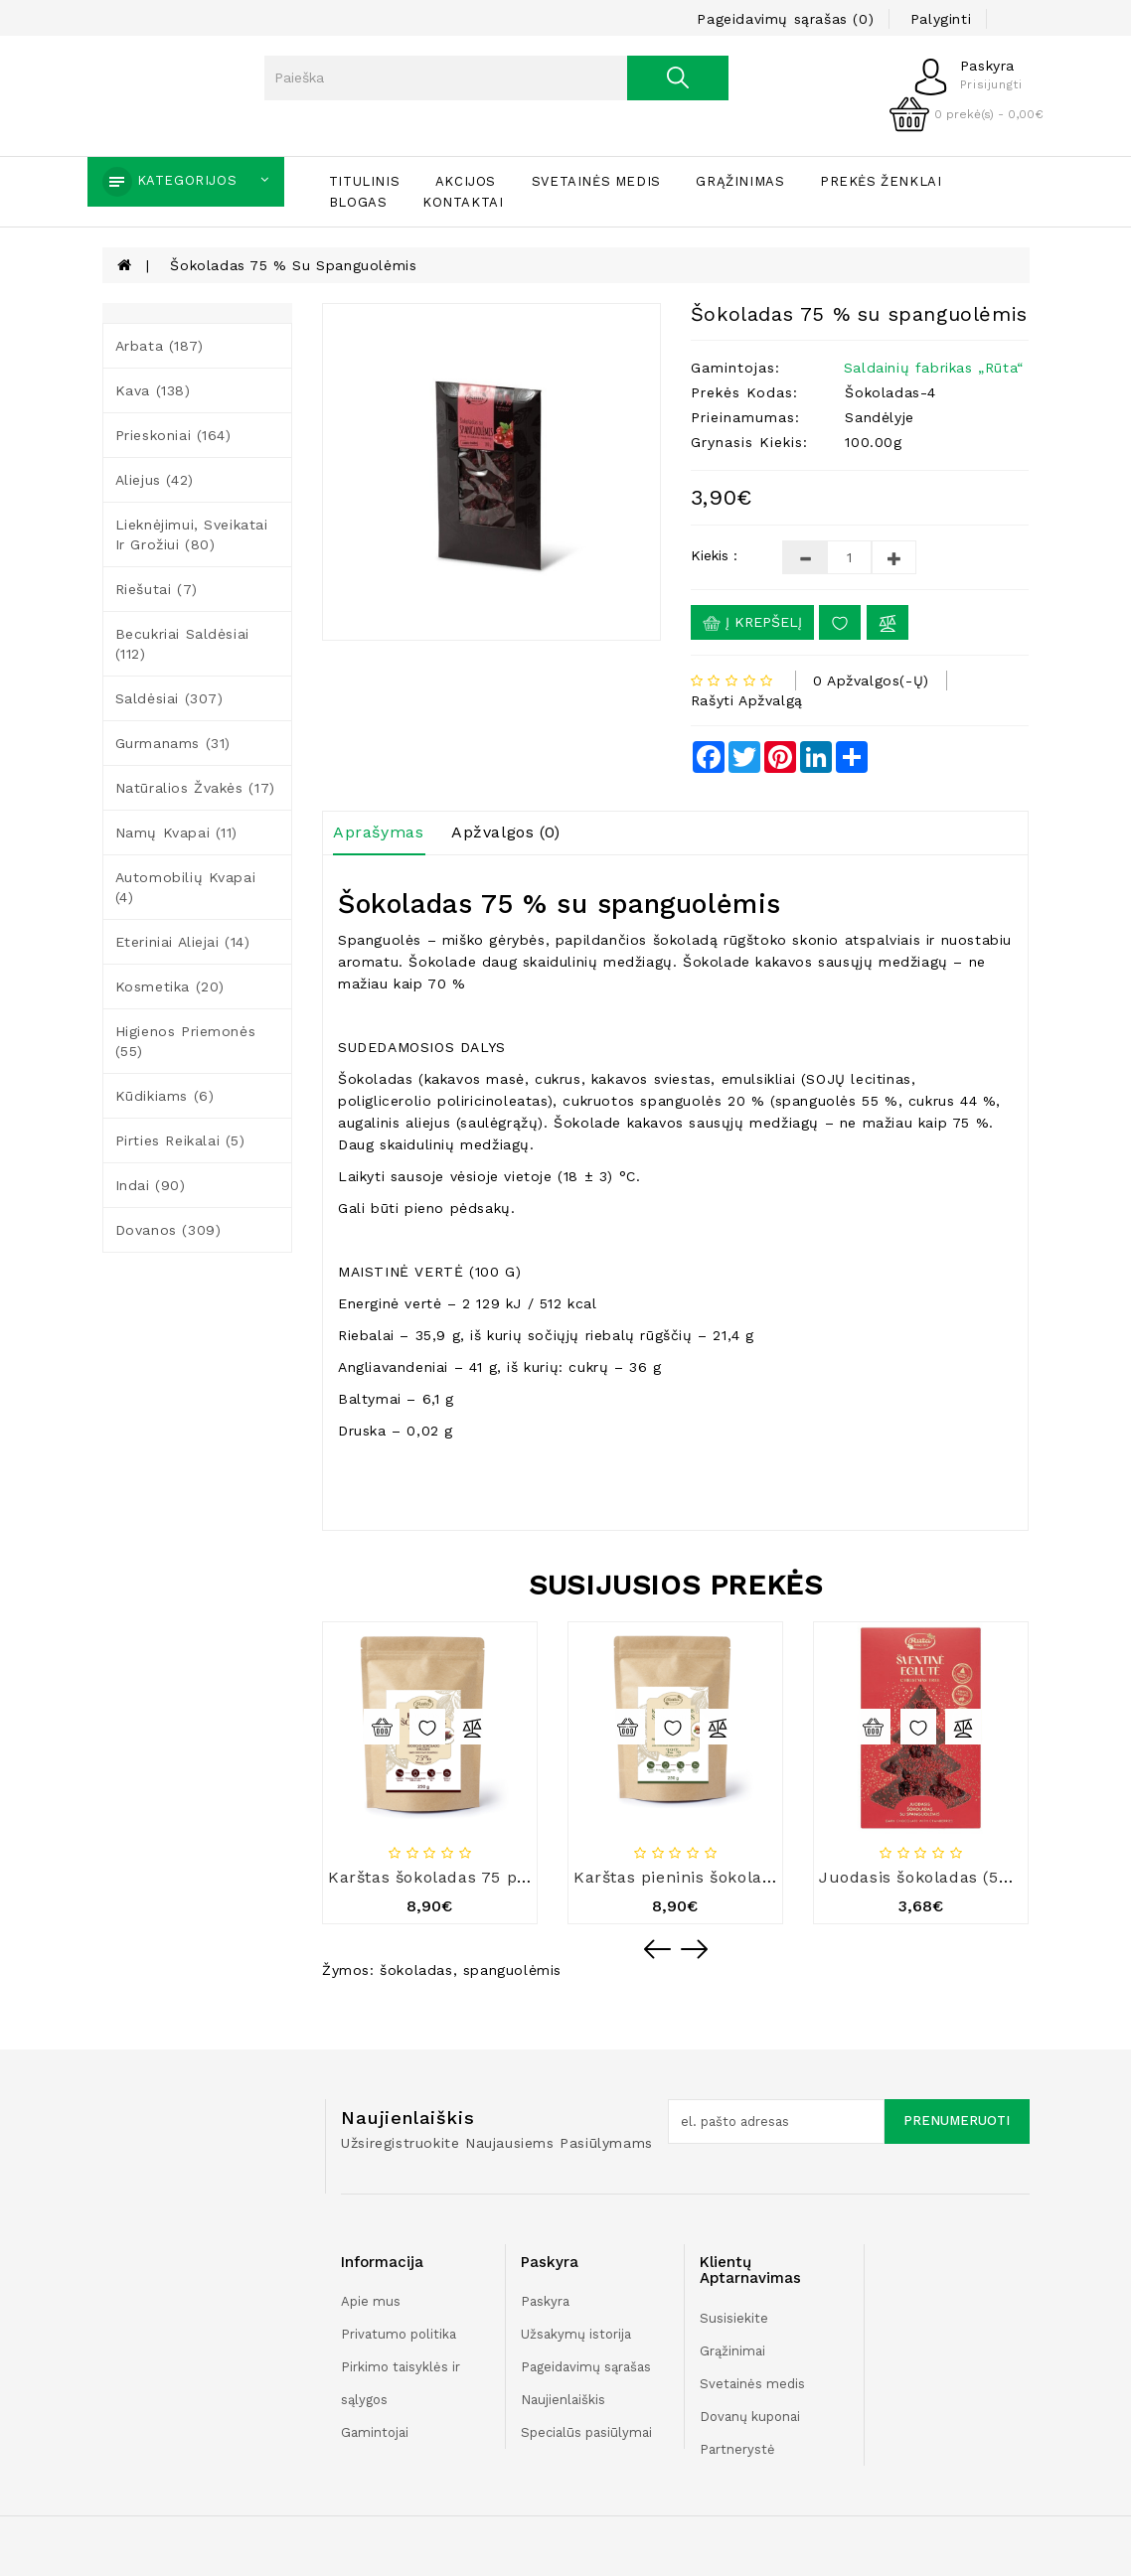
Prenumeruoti (956, 2120)
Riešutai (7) (156, 589)
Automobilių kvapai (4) (185, 887)
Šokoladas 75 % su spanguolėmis (293, 265)
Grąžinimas (740, 181)
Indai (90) (150, 1185)
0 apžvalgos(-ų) (871, 680)
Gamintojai (374, 2432)
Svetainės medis (596, 181)
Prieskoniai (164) (173, 435)
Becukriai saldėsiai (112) (182, 644)
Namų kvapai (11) (177, 832)
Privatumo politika (398, 2334)
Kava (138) (153, 390)
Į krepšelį (752, 623)
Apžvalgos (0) (506, 832)
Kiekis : (714, 555)
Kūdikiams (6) (165, 1096)
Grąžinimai (732, 2351)
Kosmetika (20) (170, 986)
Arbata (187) (159, 346)
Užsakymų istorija (576, 2334)
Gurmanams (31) (173, 743)
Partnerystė (737, 2449)
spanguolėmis (512, 1970)
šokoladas (416, 1970)
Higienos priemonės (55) (185, 1041)
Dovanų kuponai (750, 2416)
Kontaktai (462, 202)
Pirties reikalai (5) (180, 1140)
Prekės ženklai (880, 181)
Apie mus (371, 2301)
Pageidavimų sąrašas (586, 2366)
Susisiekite (734, 2318)
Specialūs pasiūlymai (586, 2432)
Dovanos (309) (168, 1230)
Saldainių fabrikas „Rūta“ (934, 368)
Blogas (358, 202)
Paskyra (545, 2301)
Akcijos (465, 181)
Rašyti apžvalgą (747, 700)
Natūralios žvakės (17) (195, 788)
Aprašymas (378, 832)
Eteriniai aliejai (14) (182, 942)
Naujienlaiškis (563, 2399)
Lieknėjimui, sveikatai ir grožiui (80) (191, 534)
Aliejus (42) (154, 480)
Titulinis (364, 181)
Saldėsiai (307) (169, 698)
